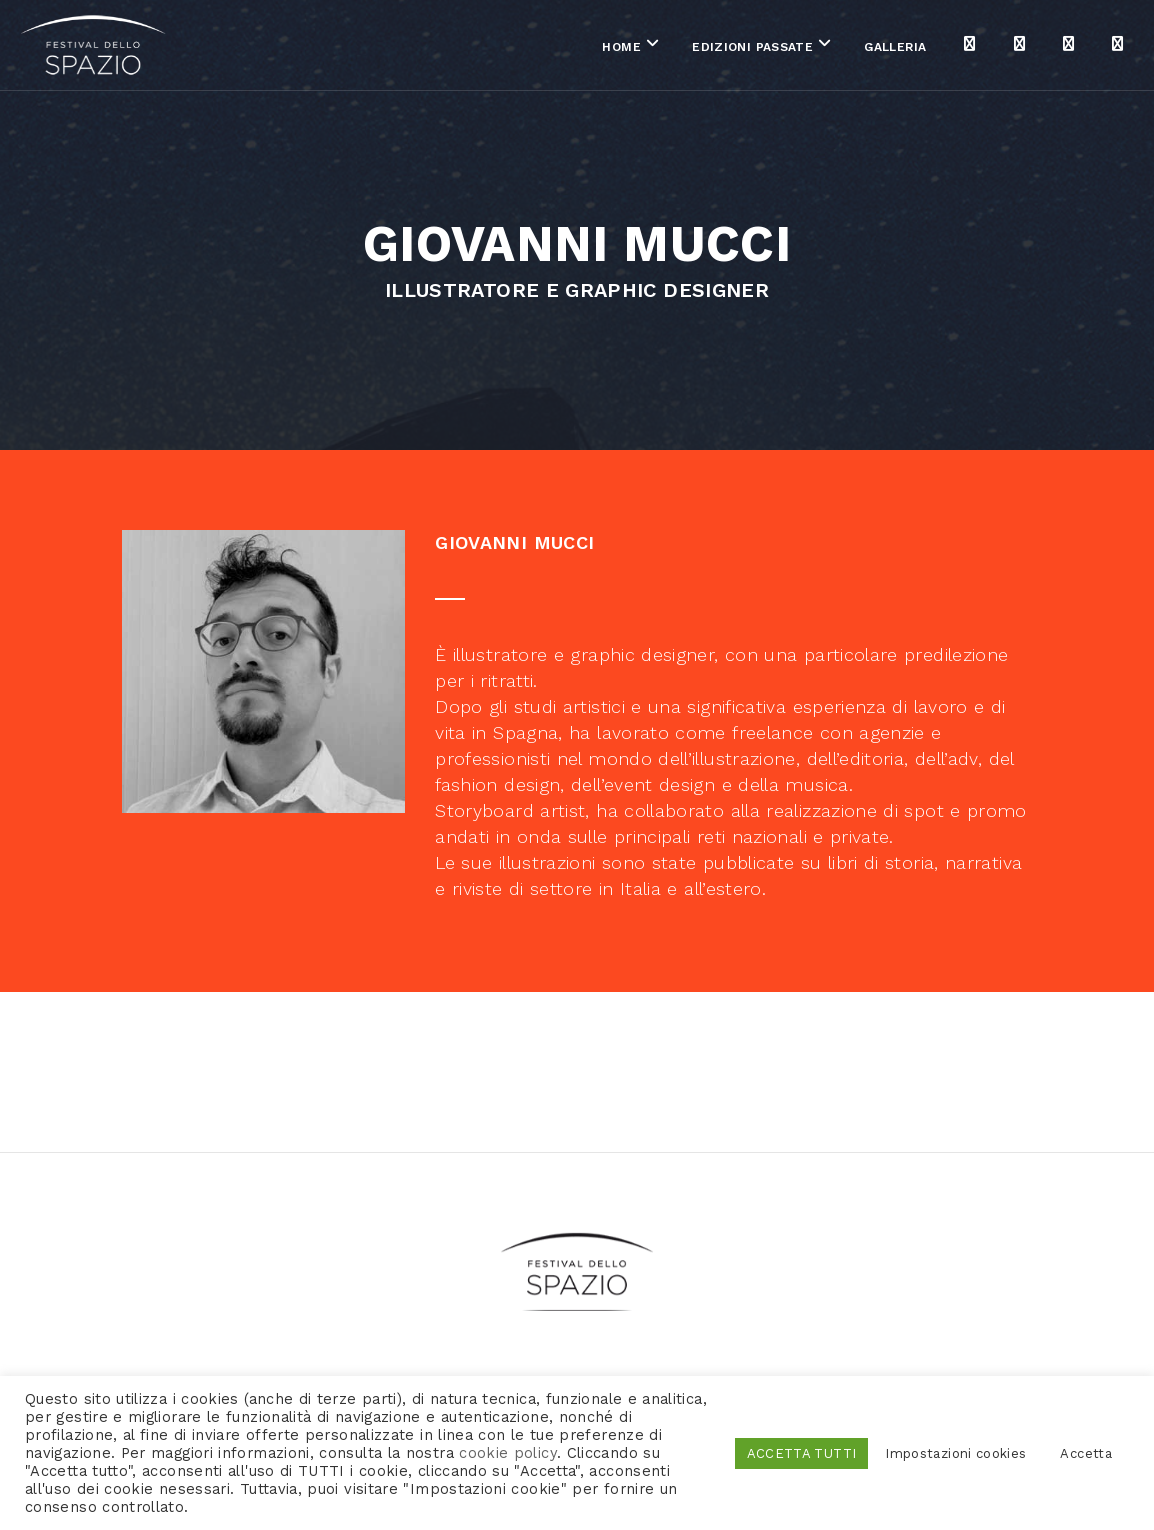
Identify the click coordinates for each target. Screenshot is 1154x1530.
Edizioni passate (645, 49)
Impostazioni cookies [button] (955, 1453)
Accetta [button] (1086, 1453)
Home (515, 49)
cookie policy (508, 1453)
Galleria (789, 49)
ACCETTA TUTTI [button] (802, 1453)
